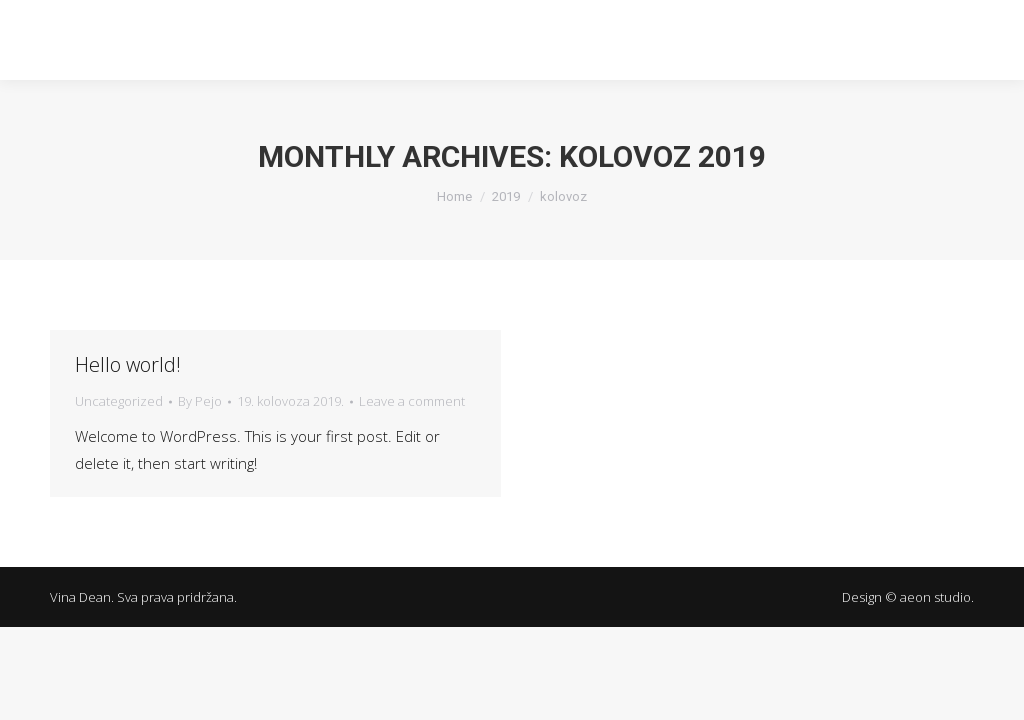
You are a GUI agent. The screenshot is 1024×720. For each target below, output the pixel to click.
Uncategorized (119, 401)
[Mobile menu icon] (982, 40)
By (200, 401)
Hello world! (128, 364)
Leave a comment (412, 401)
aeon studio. (937, 597)
